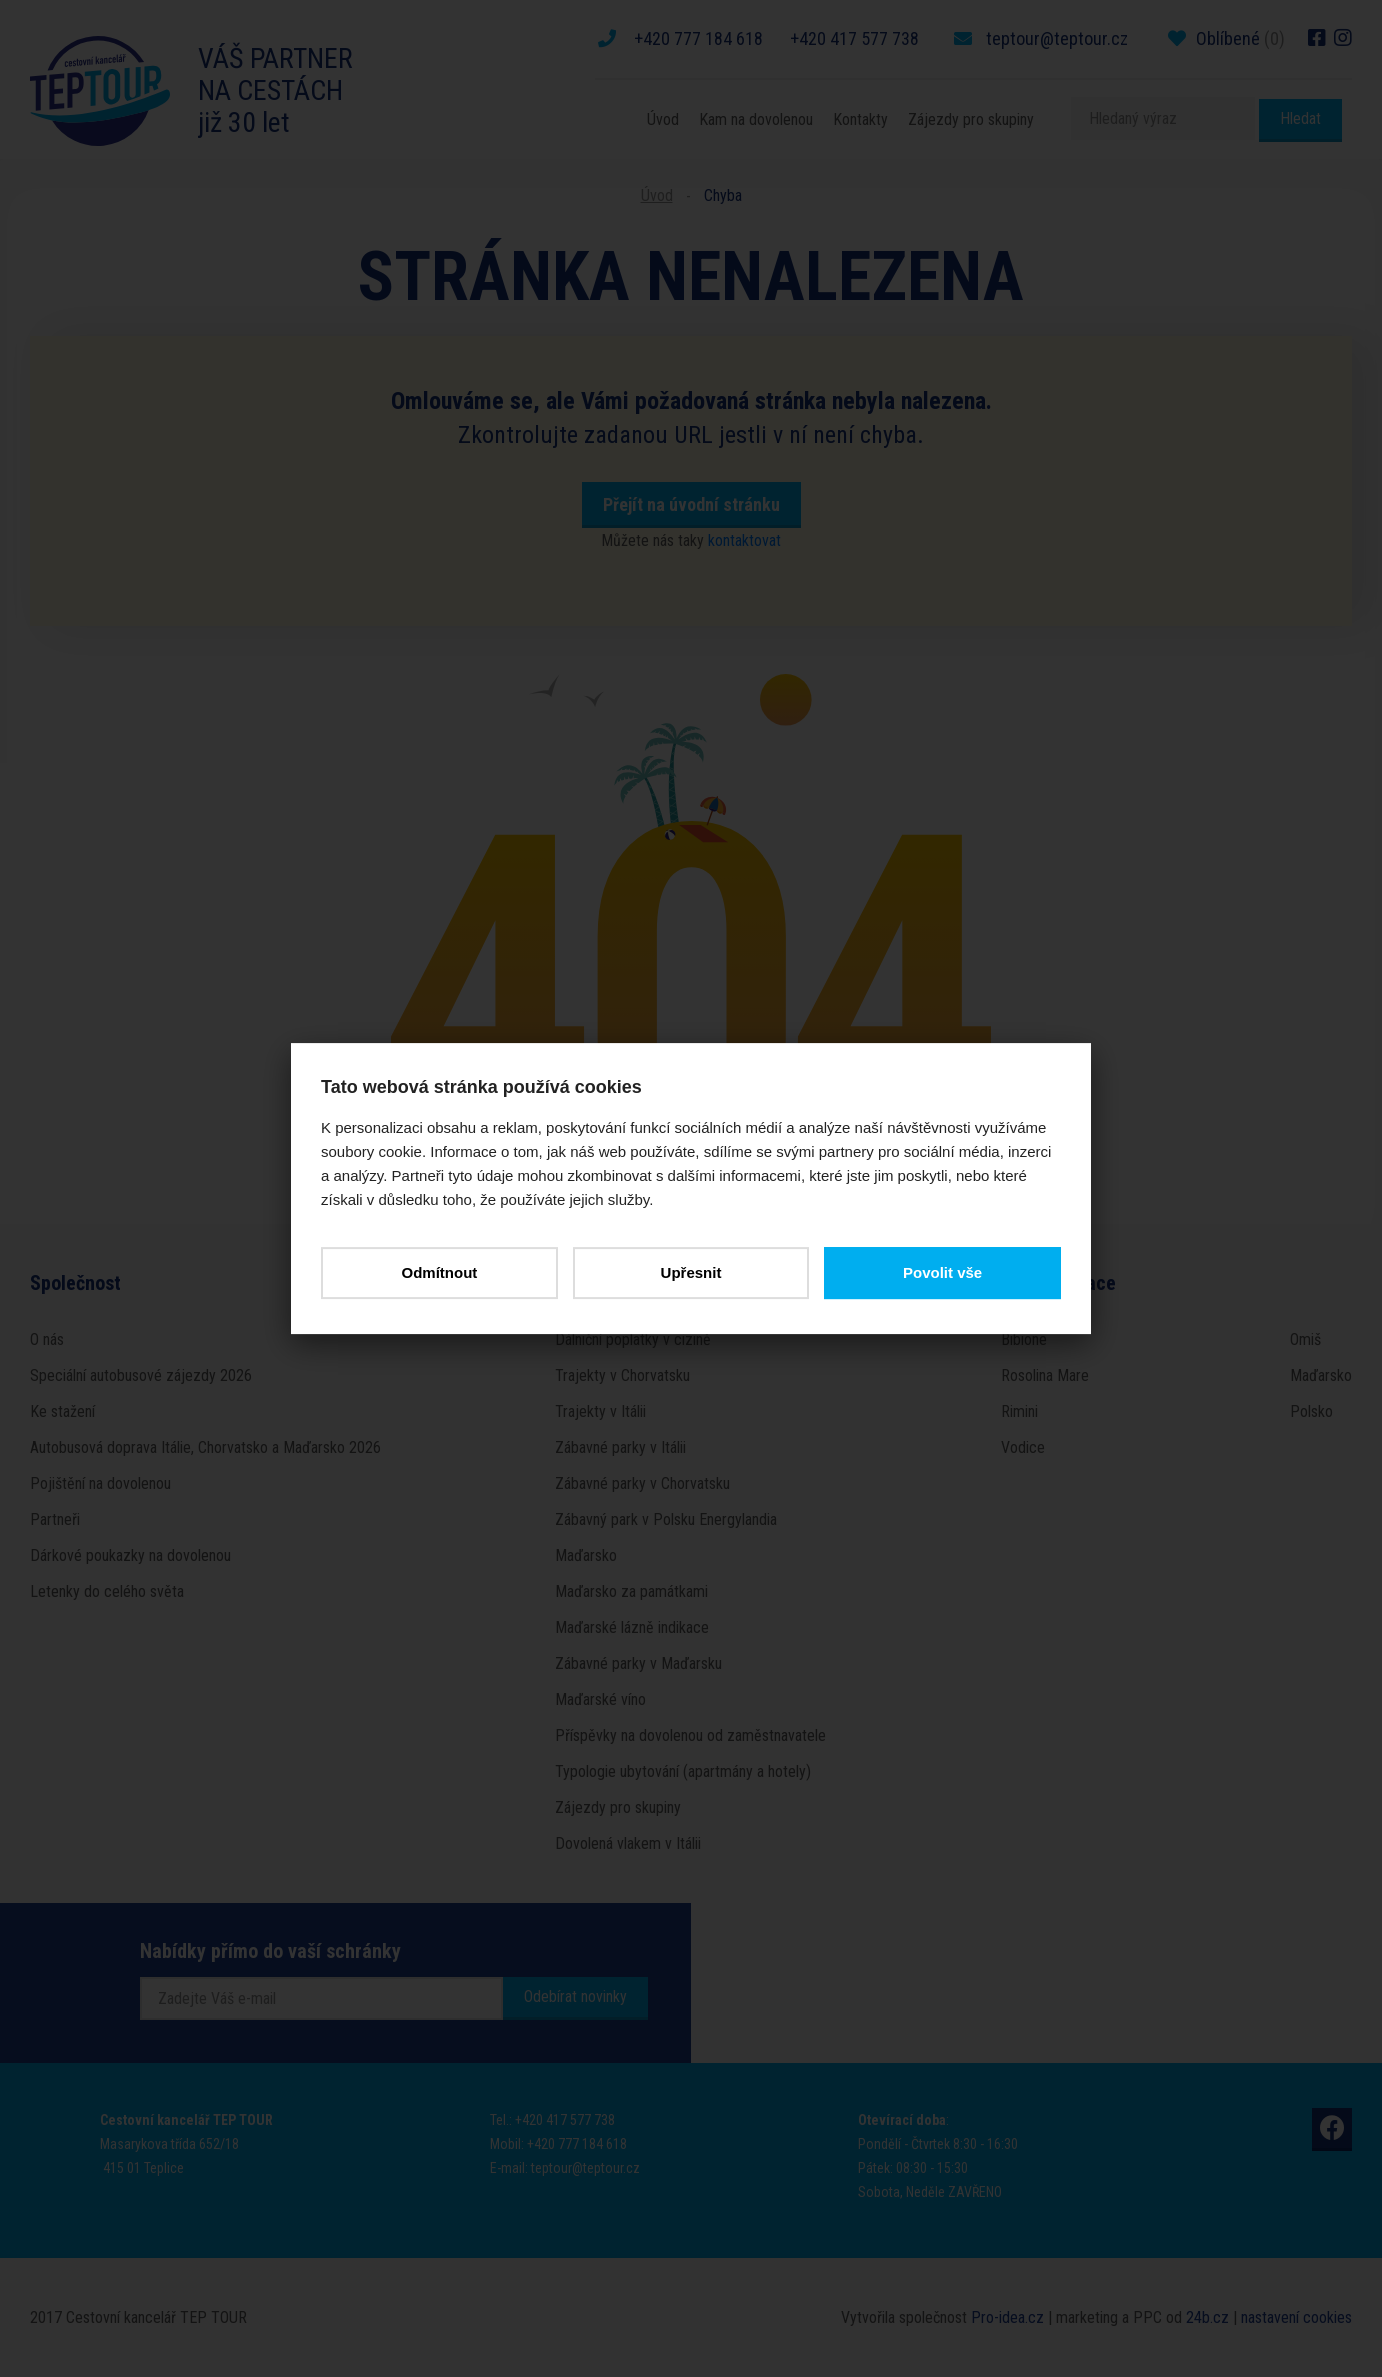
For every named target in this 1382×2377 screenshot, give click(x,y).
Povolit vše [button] (942, 1272)
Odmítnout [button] (439, 1272)
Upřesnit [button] (691, 1272)
